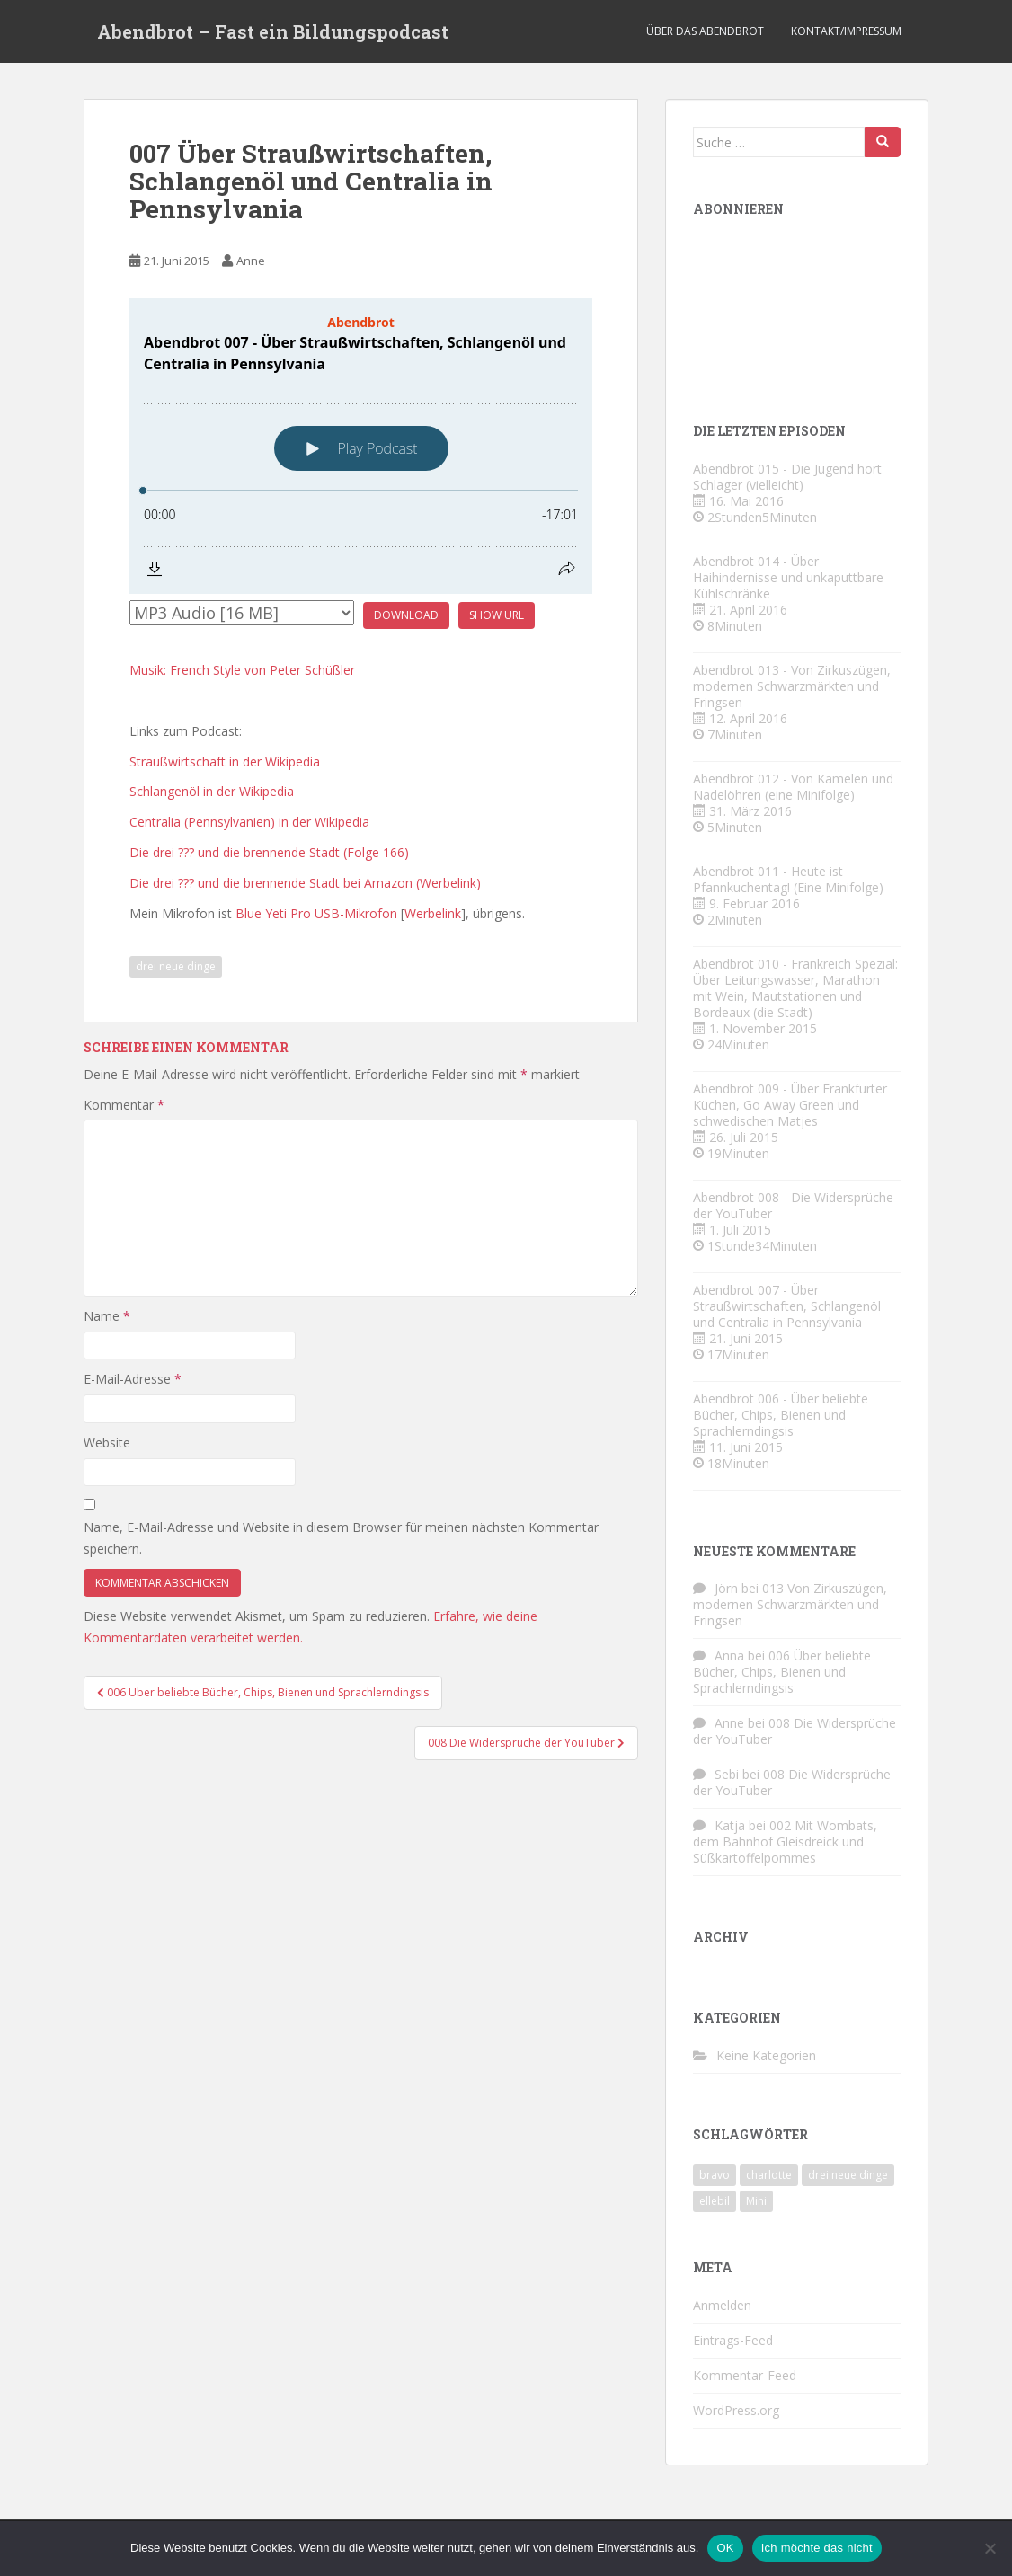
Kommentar (124, 1104)
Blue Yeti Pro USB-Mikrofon (316, 913)
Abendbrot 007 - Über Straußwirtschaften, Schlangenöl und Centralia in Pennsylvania (787, 1306)
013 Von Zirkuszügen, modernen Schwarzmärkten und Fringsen (790, 1604)
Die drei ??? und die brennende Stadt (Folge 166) (269, 852)
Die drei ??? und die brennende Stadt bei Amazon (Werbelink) (305, 882)
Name (107, 1315)
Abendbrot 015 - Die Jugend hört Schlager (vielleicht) (787, 476)
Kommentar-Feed (744, 2375)
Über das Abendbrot (705, 31)
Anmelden (722, 2305)
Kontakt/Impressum (846, 31)
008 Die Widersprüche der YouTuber (794, 1731)
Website (107, 1442)
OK (724, 2547)
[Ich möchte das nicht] (990, 2548)
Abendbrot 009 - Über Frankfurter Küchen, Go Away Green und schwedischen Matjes (790, 1104)
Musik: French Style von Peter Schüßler (242, 669)
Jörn (726, 1588)
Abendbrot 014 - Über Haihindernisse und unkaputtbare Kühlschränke (788, 577)
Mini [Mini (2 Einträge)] (756, 2201)
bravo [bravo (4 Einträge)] (714, 2174)
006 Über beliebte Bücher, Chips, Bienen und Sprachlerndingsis (782, 1671)
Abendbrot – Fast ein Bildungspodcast (272, 31)
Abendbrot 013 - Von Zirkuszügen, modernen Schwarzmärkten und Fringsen (792, 686)
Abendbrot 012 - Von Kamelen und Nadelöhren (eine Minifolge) (793, 786)
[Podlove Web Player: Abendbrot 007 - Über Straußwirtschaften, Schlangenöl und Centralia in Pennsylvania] (360, 446)
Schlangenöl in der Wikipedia (211, 791)
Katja (730, 1825)
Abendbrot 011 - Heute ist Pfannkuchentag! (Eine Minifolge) (788, 879)
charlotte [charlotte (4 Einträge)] (769, 2174)
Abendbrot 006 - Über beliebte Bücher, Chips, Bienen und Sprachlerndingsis (780, 1414)
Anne (250, 260)
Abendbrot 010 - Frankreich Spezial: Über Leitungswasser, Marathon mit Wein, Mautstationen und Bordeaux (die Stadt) (795, 988)
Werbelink (432, 913)
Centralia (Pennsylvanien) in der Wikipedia (249, 821)
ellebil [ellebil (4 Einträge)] (714, 2201)
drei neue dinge (176, 966)
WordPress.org (736, 2410)
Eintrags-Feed (733, 2340)
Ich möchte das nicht (817, 2547)
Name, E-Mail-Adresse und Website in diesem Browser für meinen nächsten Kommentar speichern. (341, 1537)
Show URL (496, 615)
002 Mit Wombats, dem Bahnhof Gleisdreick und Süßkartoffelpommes (785, 1841)
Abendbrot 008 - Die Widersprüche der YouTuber (793, 1205)
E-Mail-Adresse (133, 1378)
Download (406, 615)
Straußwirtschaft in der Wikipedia (224, 761)
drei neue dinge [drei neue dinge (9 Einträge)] (848, 2174)
